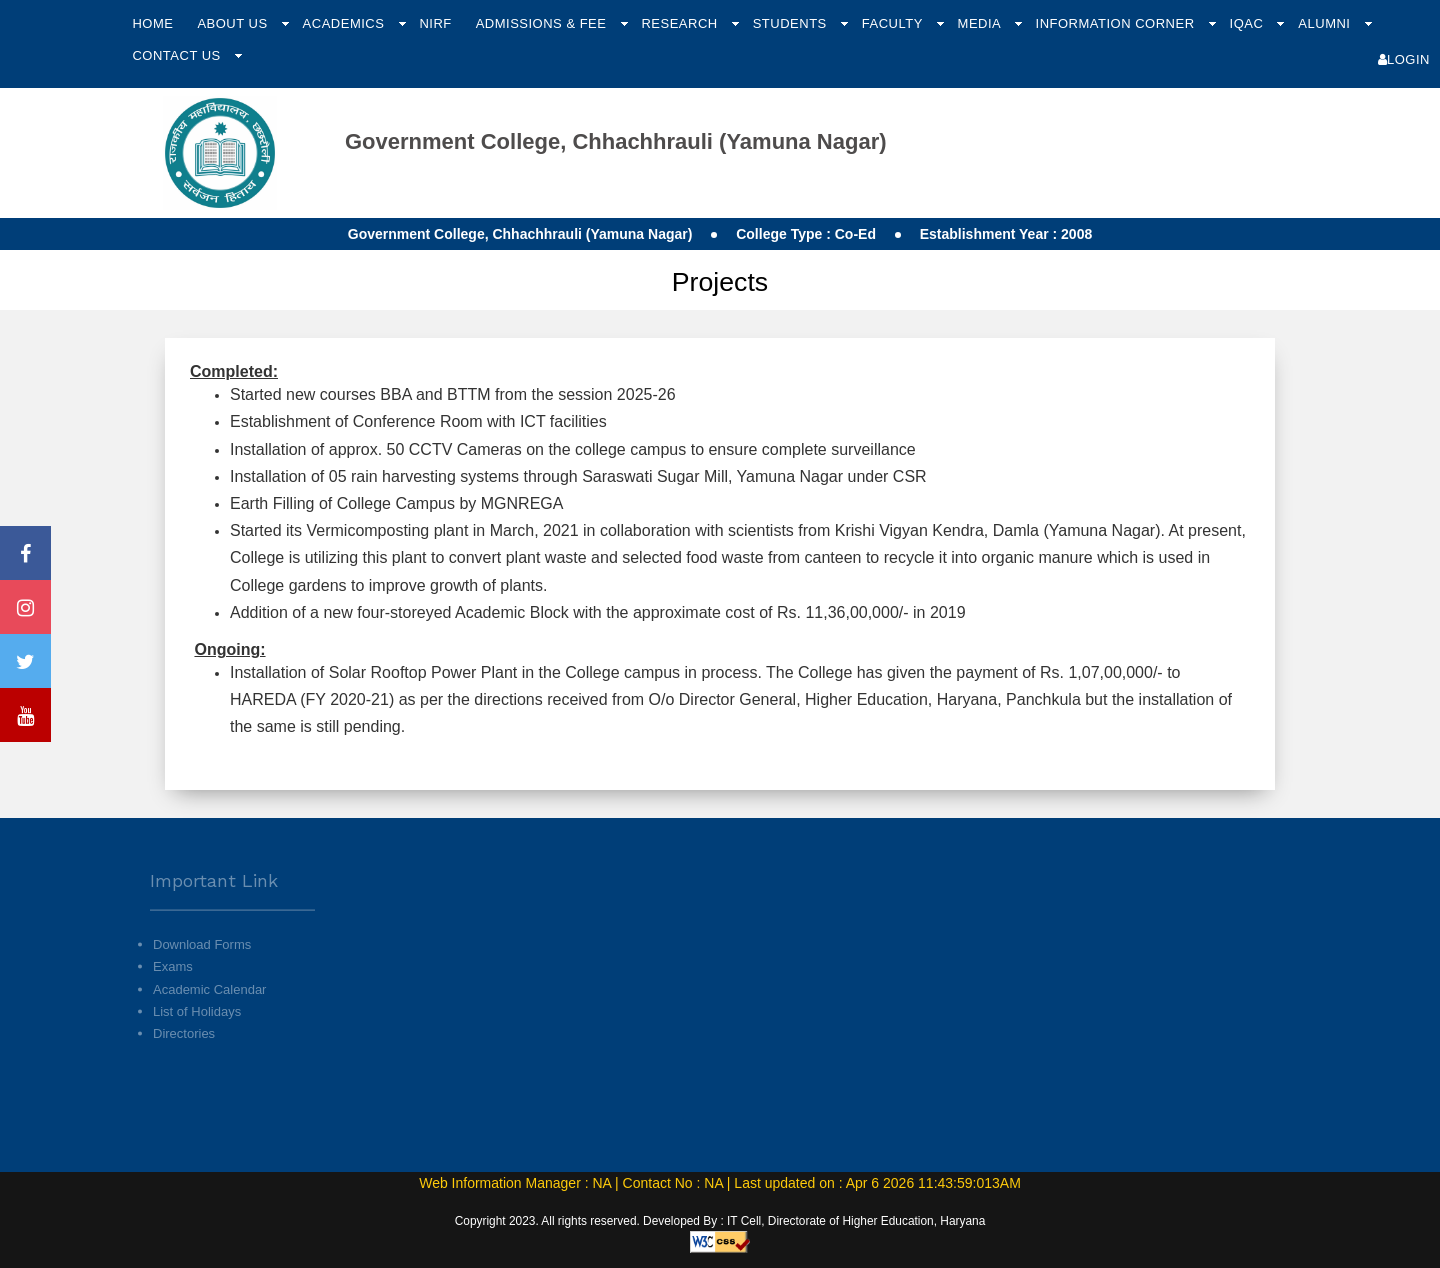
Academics (346, 23)
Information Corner (1117, 23)
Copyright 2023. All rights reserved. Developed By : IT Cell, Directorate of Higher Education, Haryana (720, 1221)
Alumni (1326, 23)
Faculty (894, 23)
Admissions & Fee (543, 23)
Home (152, 23)
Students (792, 23)
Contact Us (178, 55)
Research (681, 23)
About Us (234, 23)
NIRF (435, 23)
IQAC (1249, 23)
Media (981, 23)
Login (1404, 59)
